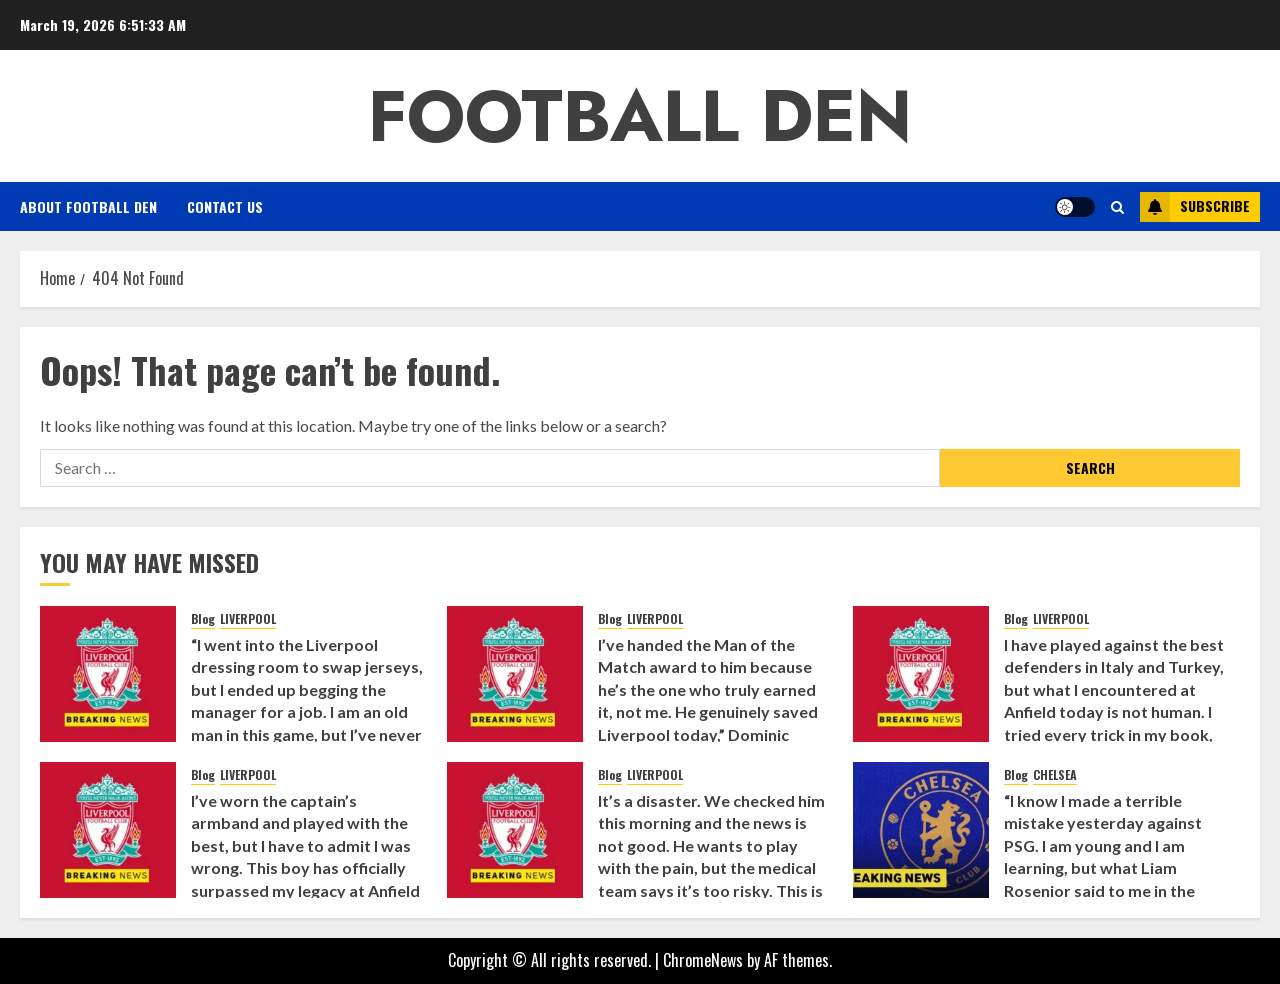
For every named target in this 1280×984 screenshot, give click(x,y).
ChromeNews (703, 960)
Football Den (640, 116)
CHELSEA (1055, 775)
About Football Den (88, 206)
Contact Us (225, 206)
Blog (203, 619)
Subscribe (1195, 207)
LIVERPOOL (248, 619)
